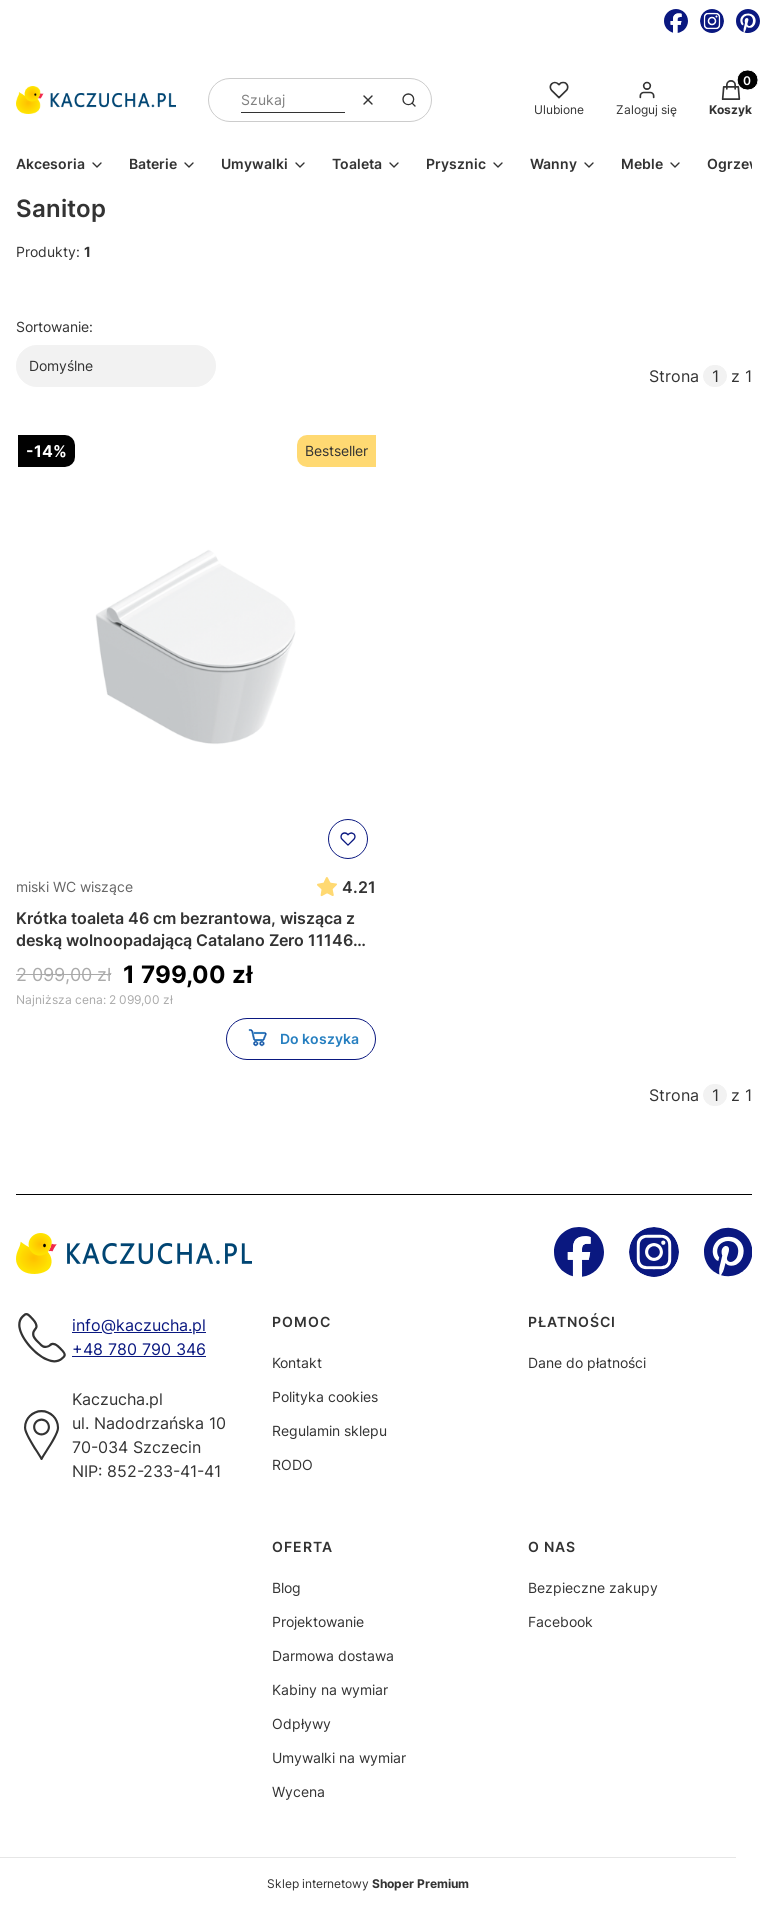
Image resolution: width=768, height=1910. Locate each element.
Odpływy (301, 1723)
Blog (286, 1587)
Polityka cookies (325, 1396)
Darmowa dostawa (333, 1655)
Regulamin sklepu (329, 1430)
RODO (292, 1464)
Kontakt (297, 1362)
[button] (409, 100)
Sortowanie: (54, 326)
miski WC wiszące (74, 886)
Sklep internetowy (368, 1883)
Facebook (560, 1621)
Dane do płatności (587, 1362)
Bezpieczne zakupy (593, 1587)
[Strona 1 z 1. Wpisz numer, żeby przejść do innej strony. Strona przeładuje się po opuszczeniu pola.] (715, 376)
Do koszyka (301, 1042)
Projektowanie (318, 1621)
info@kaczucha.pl (139, 1325)
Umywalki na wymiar (339, 1757)
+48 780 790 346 (139, 1349)
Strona (674, 376)
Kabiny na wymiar (330, 1689)
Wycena (298, 1791)
